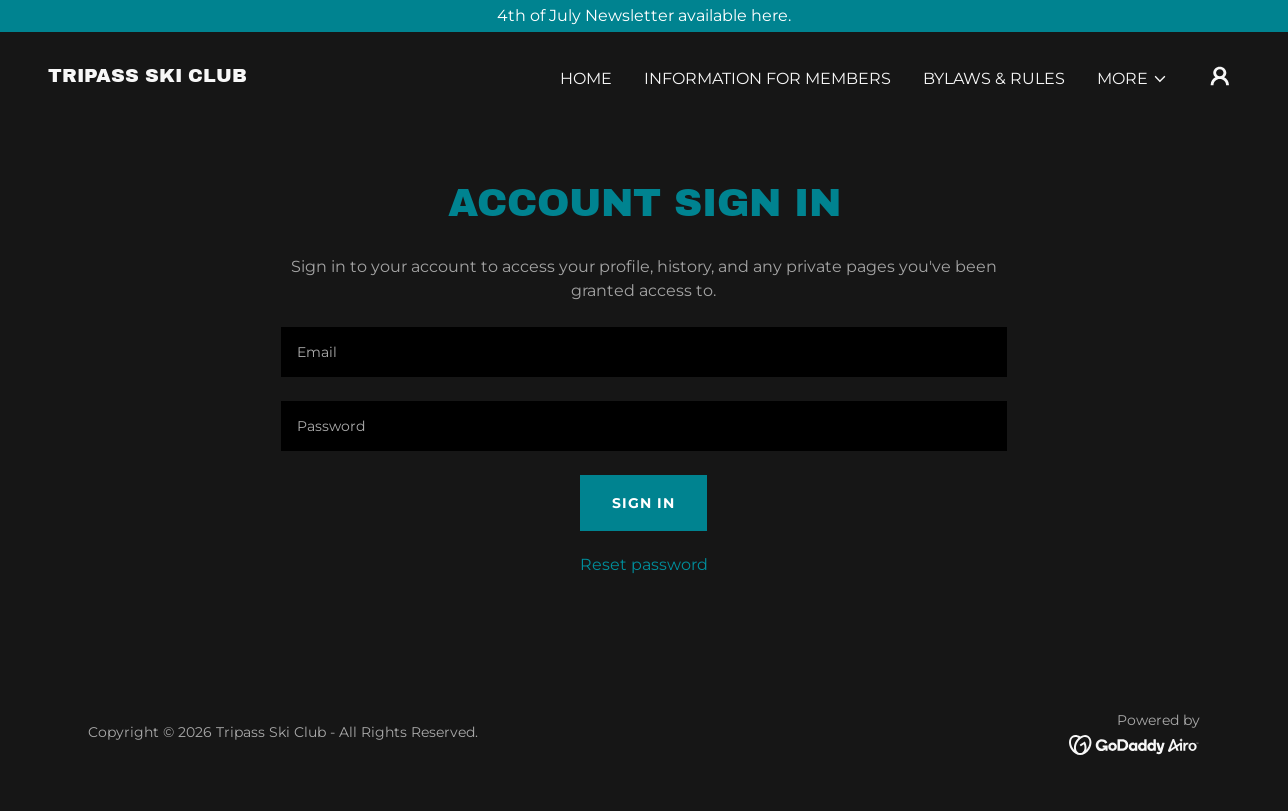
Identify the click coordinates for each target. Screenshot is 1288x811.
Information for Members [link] (767, 78)
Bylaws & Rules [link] (994, 78)
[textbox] (643, 352)
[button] (1132, 79)
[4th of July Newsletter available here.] (644, 16)
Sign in (643, 503)
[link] (147, 76)
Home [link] (586, 78)
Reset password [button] (644, 564)
